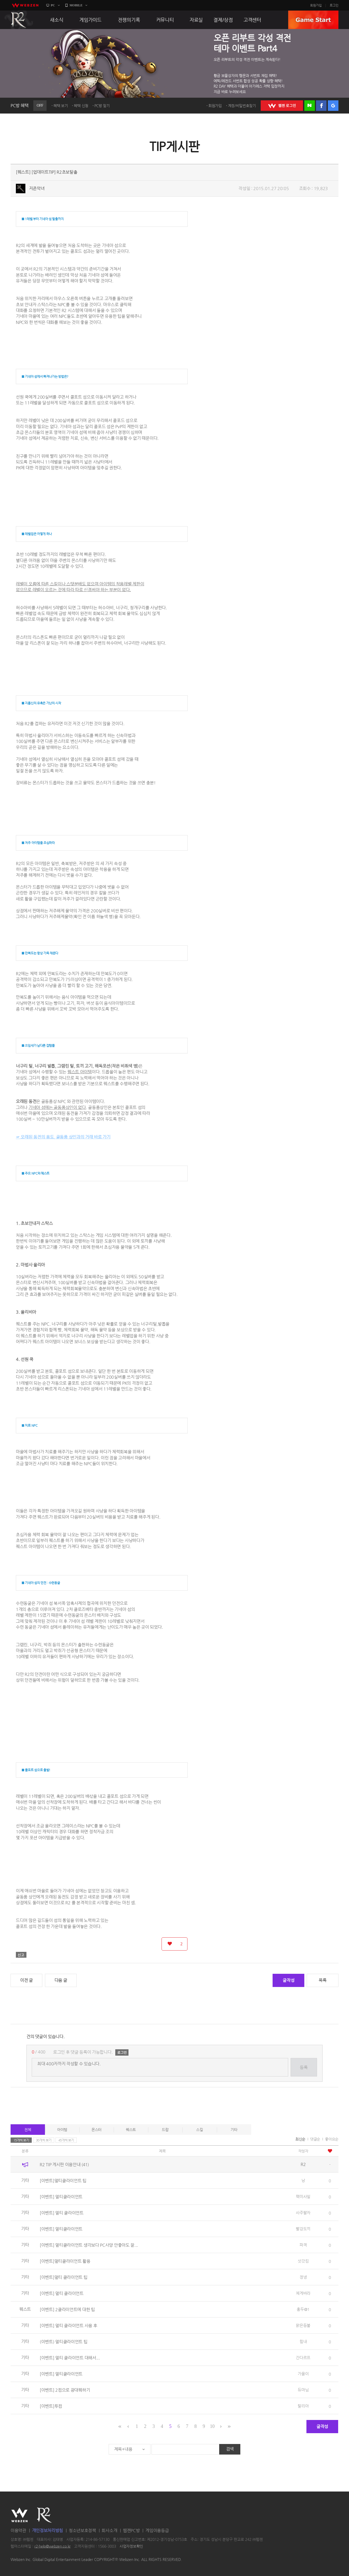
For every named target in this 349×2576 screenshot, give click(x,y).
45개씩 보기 (66, 2140)
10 (212, 2426)
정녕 (303, 2277)
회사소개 (109, 2530)
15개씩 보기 (21, 2140)
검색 (230, 2448)
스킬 (199, 2129)
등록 (303, 2067)
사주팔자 (303, 2212)
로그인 (334, 5)
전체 (27, 2129)
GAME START (313, 20)
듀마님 (303, 2389)
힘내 (303, 2341)
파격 (303, 2245)
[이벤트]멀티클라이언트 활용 (65, 2261)
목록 (322, 1980)
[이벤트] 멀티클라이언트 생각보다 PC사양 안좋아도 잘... (89, 2245)
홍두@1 (303, 2309)
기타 (234, 2129)
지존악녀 (37, 188)
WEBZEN (19, 2515)
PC (53, 5)
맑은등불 (303, 2325)
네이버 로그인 (309, 105)
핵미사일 (303, 2196)
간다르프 (303, 2357)
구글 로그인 (333, 105)
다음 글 (60, 1980)
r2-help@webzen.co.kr (52, 2546)
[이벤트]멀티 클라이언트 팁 (64, 2277)
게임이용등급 (157, 2530)
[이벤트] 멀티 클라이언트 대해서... (70, 2357)
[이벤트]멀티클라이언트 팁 (63, 2180)
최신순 (300, 2139)
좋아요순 (331, 2139)
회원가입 (316, 5)
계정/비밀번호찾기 (242, 105)
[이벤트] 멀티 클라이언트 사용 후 (68, 2325)
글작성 (288, 1980)
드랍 (165, 2129)
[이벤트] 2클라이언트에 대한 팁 (67, 2309)
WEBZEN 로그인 (282, 105)
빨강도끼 (303, 2228)
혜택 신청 (81, 105)
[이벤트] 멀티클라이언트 (61, 2196)
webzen (25, 5)
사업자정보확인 (131, 2546)
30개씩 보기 (44, 2140)
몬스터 (96, 2129)
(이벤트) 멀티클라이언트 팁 (64, 2341)
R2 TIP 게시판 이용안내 (64, 2164)
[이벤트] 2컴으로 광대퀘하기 (65, 2390)
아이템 (62, 2129)
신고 (21, 1955)
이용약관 (18, 2530)
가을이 (303, 2373)
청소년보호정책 (82, 2530)
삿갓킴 (303, 2261)
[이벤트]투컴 (51, 2406)
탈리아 (303, 2406)
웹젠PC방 (131, 2530)
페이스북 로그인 (321, 105)
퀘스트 (131, 2129)
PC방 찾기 (102, 105)
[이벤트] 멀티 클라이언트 (62, 2212)
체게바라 (303, 2293)
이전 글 (26, 1980)
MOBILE (76, 5)
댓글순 (315, 2139)
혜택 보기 (60, 105)
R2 (18, 20)
